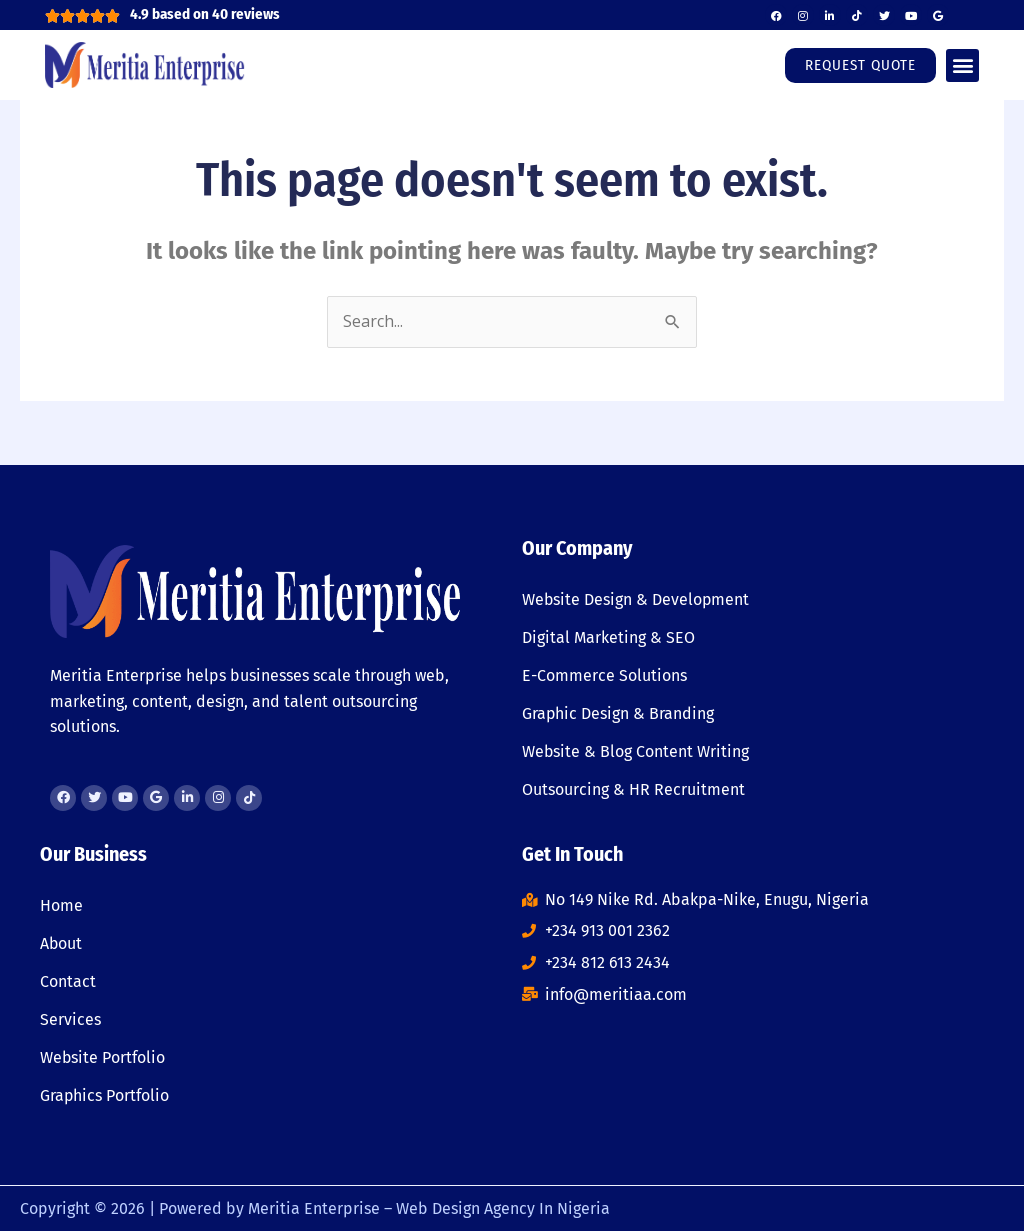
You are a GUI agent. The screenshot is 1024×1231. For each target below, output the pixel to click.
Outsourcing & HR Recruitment (633, 789)
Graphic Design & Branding (618, 713)
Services (70, 1019)
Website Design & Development (636, 599)
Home (61, 905)
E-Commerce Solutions (604, 675)
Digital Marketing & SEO (608, 637)
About (61, 943)
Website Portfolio (103, 1057)
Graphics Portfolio (105, 1095)
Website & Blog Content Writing (636, 751)
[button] (962, 65)
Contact (68, 981)
